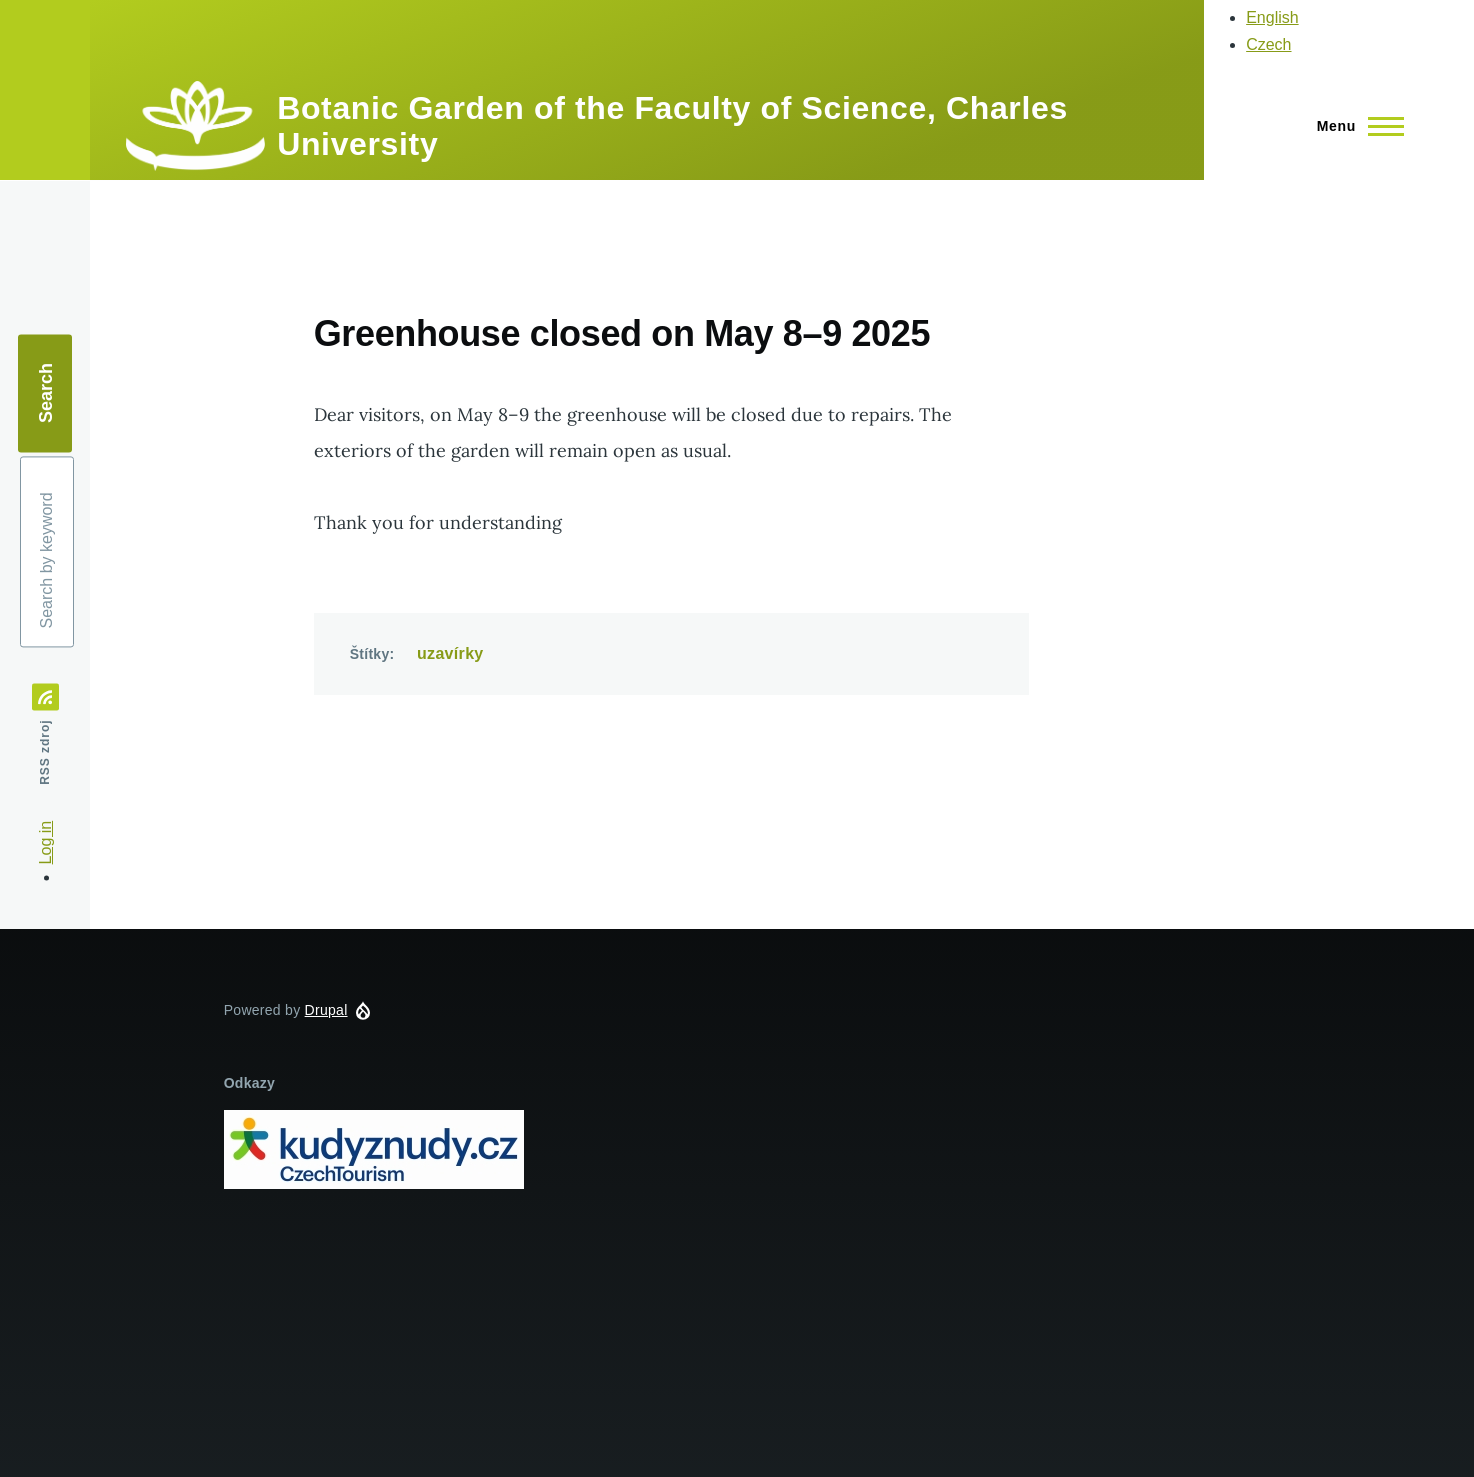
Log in (45, 843)
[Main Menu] (1354, 126)
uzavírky (450, 653)
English (1272, 17)
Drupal (326, 1010)
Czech (1268, 44)
